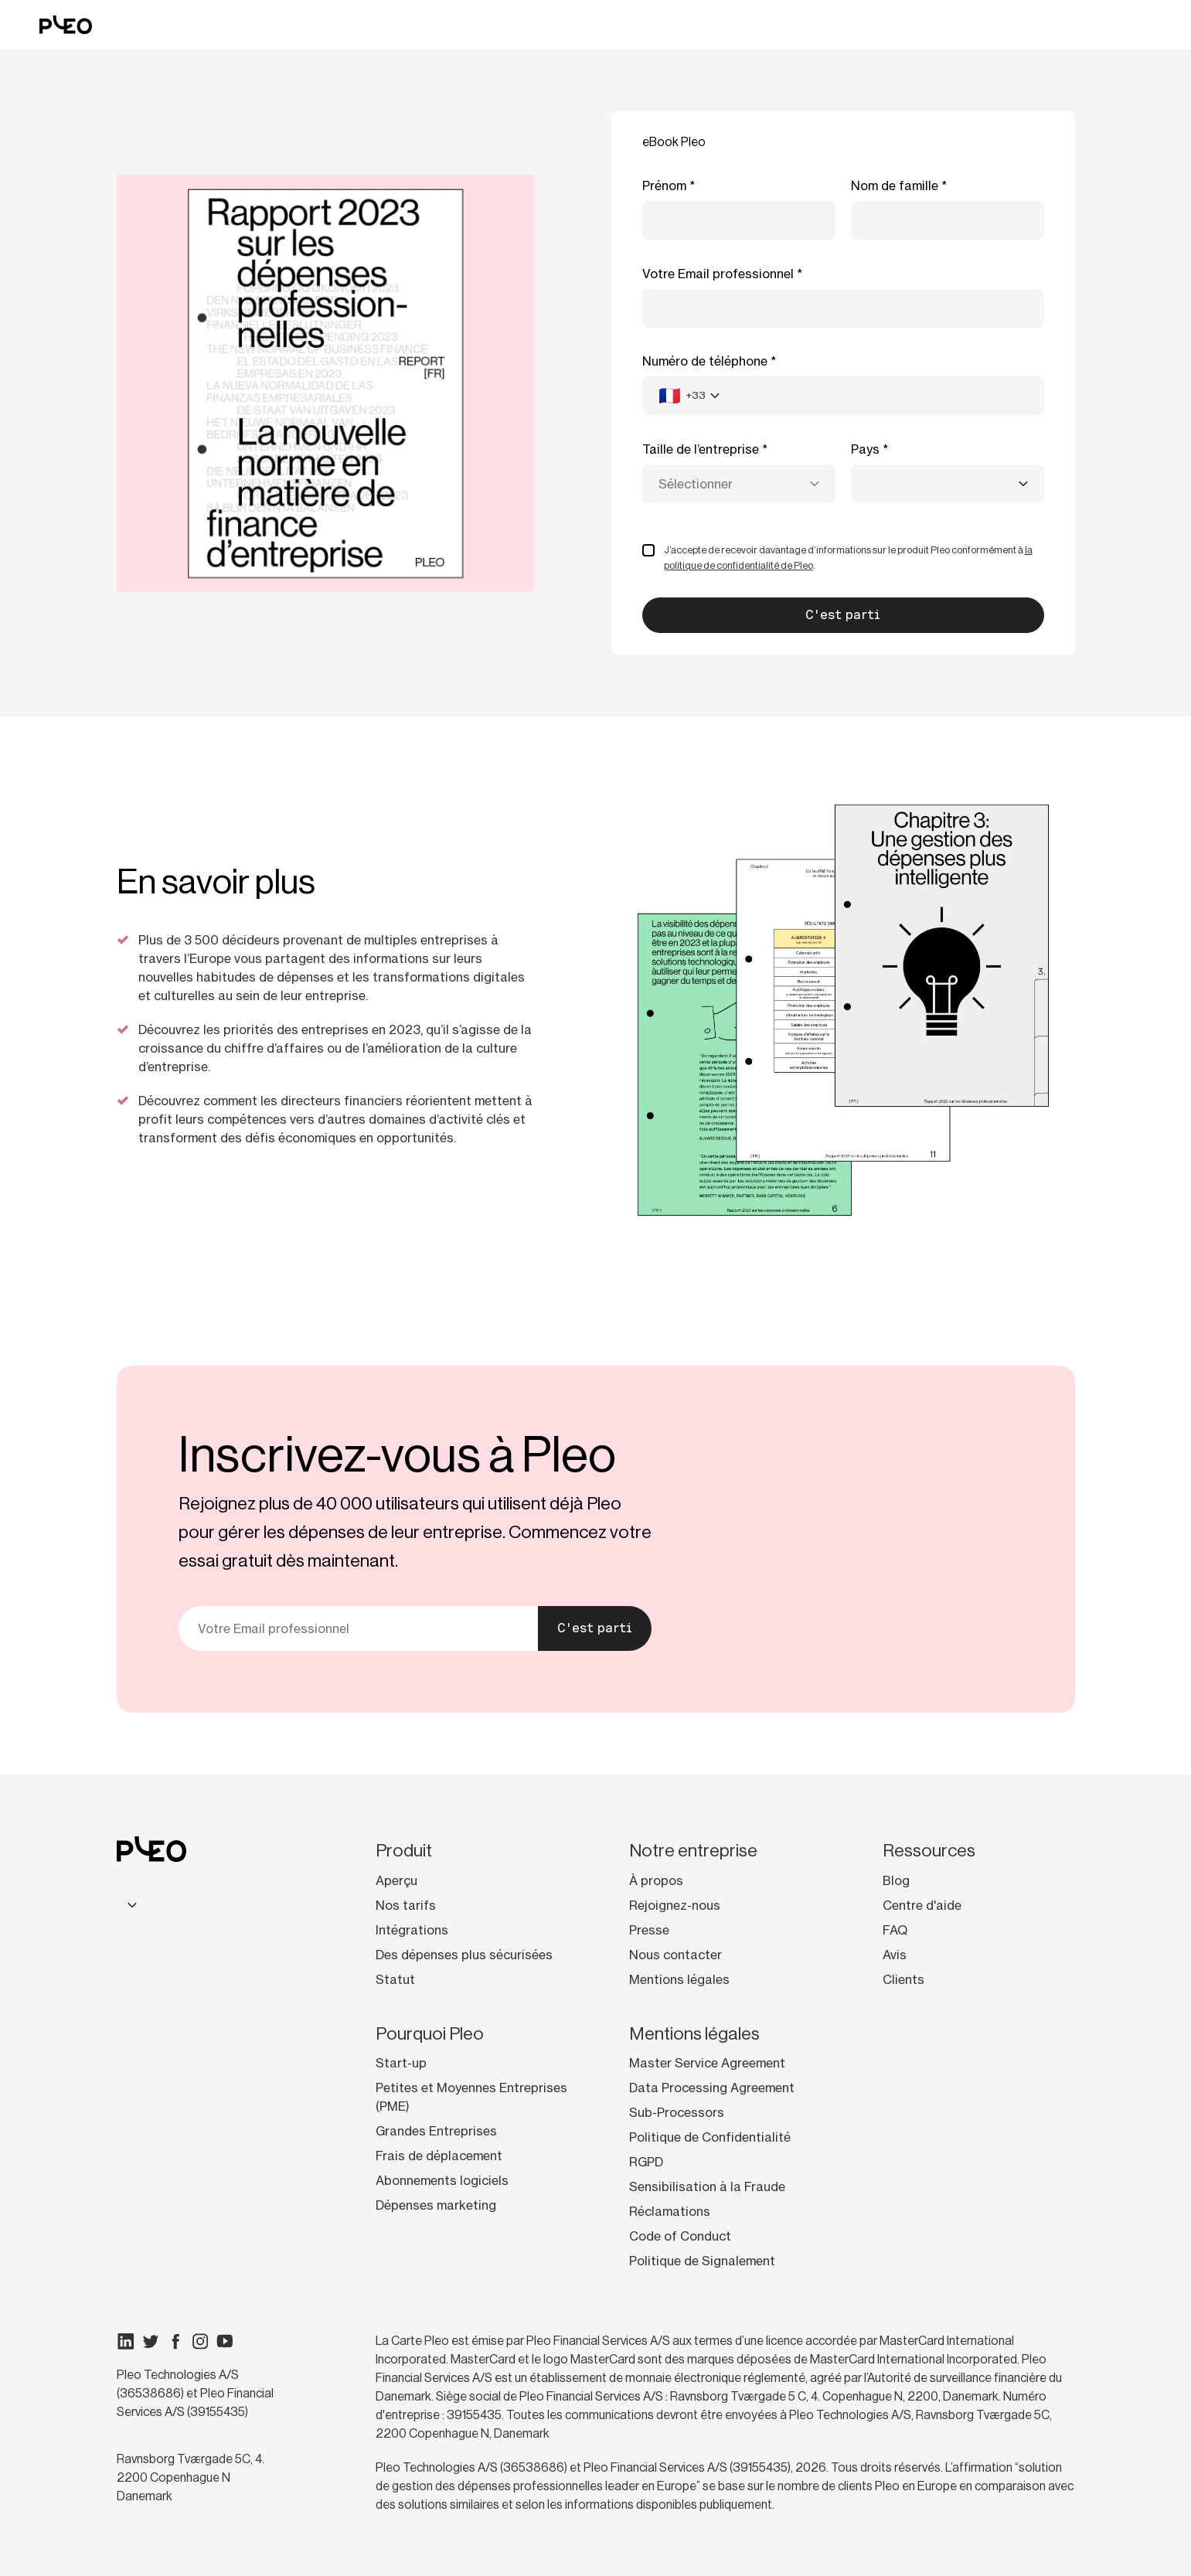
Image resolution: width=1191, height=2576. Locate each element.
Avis (895, 1954)
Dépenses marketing (436, 2205)
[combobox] (689, 395)
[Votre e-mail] (359, 1628)
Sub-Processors (676, 2112)
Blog (896, 1880)
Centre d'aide (922, 1905)
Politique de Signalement (702, 2260)
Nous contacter (675, 1954)
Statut (395, 1979)
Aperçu (396, 1880)
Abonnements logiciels (442, 2180)
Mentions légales (679, 1979)
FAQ (895, 1930)
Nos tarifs (406, 1905)
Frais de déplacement (439, 2155)
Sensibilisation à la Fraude (707, 2186)
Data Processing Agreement (712, 2087)
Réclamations (669, 2211)
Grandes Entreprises (436, 2131)
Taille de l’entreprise (700, 449)
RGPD (646, 2161)
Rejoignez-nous (674, 1905)
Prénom (664, 185)
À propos (656, 1880)
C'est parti (594, 1628)
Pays (865, 449)
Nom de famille (894, 185)
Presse (649, 1930)
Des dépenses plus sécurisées (464, 1954)
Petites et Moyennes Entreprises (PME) (471, 2097)
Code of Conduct (680, 2236)
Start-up (401, 2063)
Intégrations (412, 1930)
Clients (903, 1979)
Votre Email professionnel (718, 273)
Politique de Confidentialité (710, 2137)
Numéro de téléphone (704, 361)
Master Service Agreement (707, 2063)
